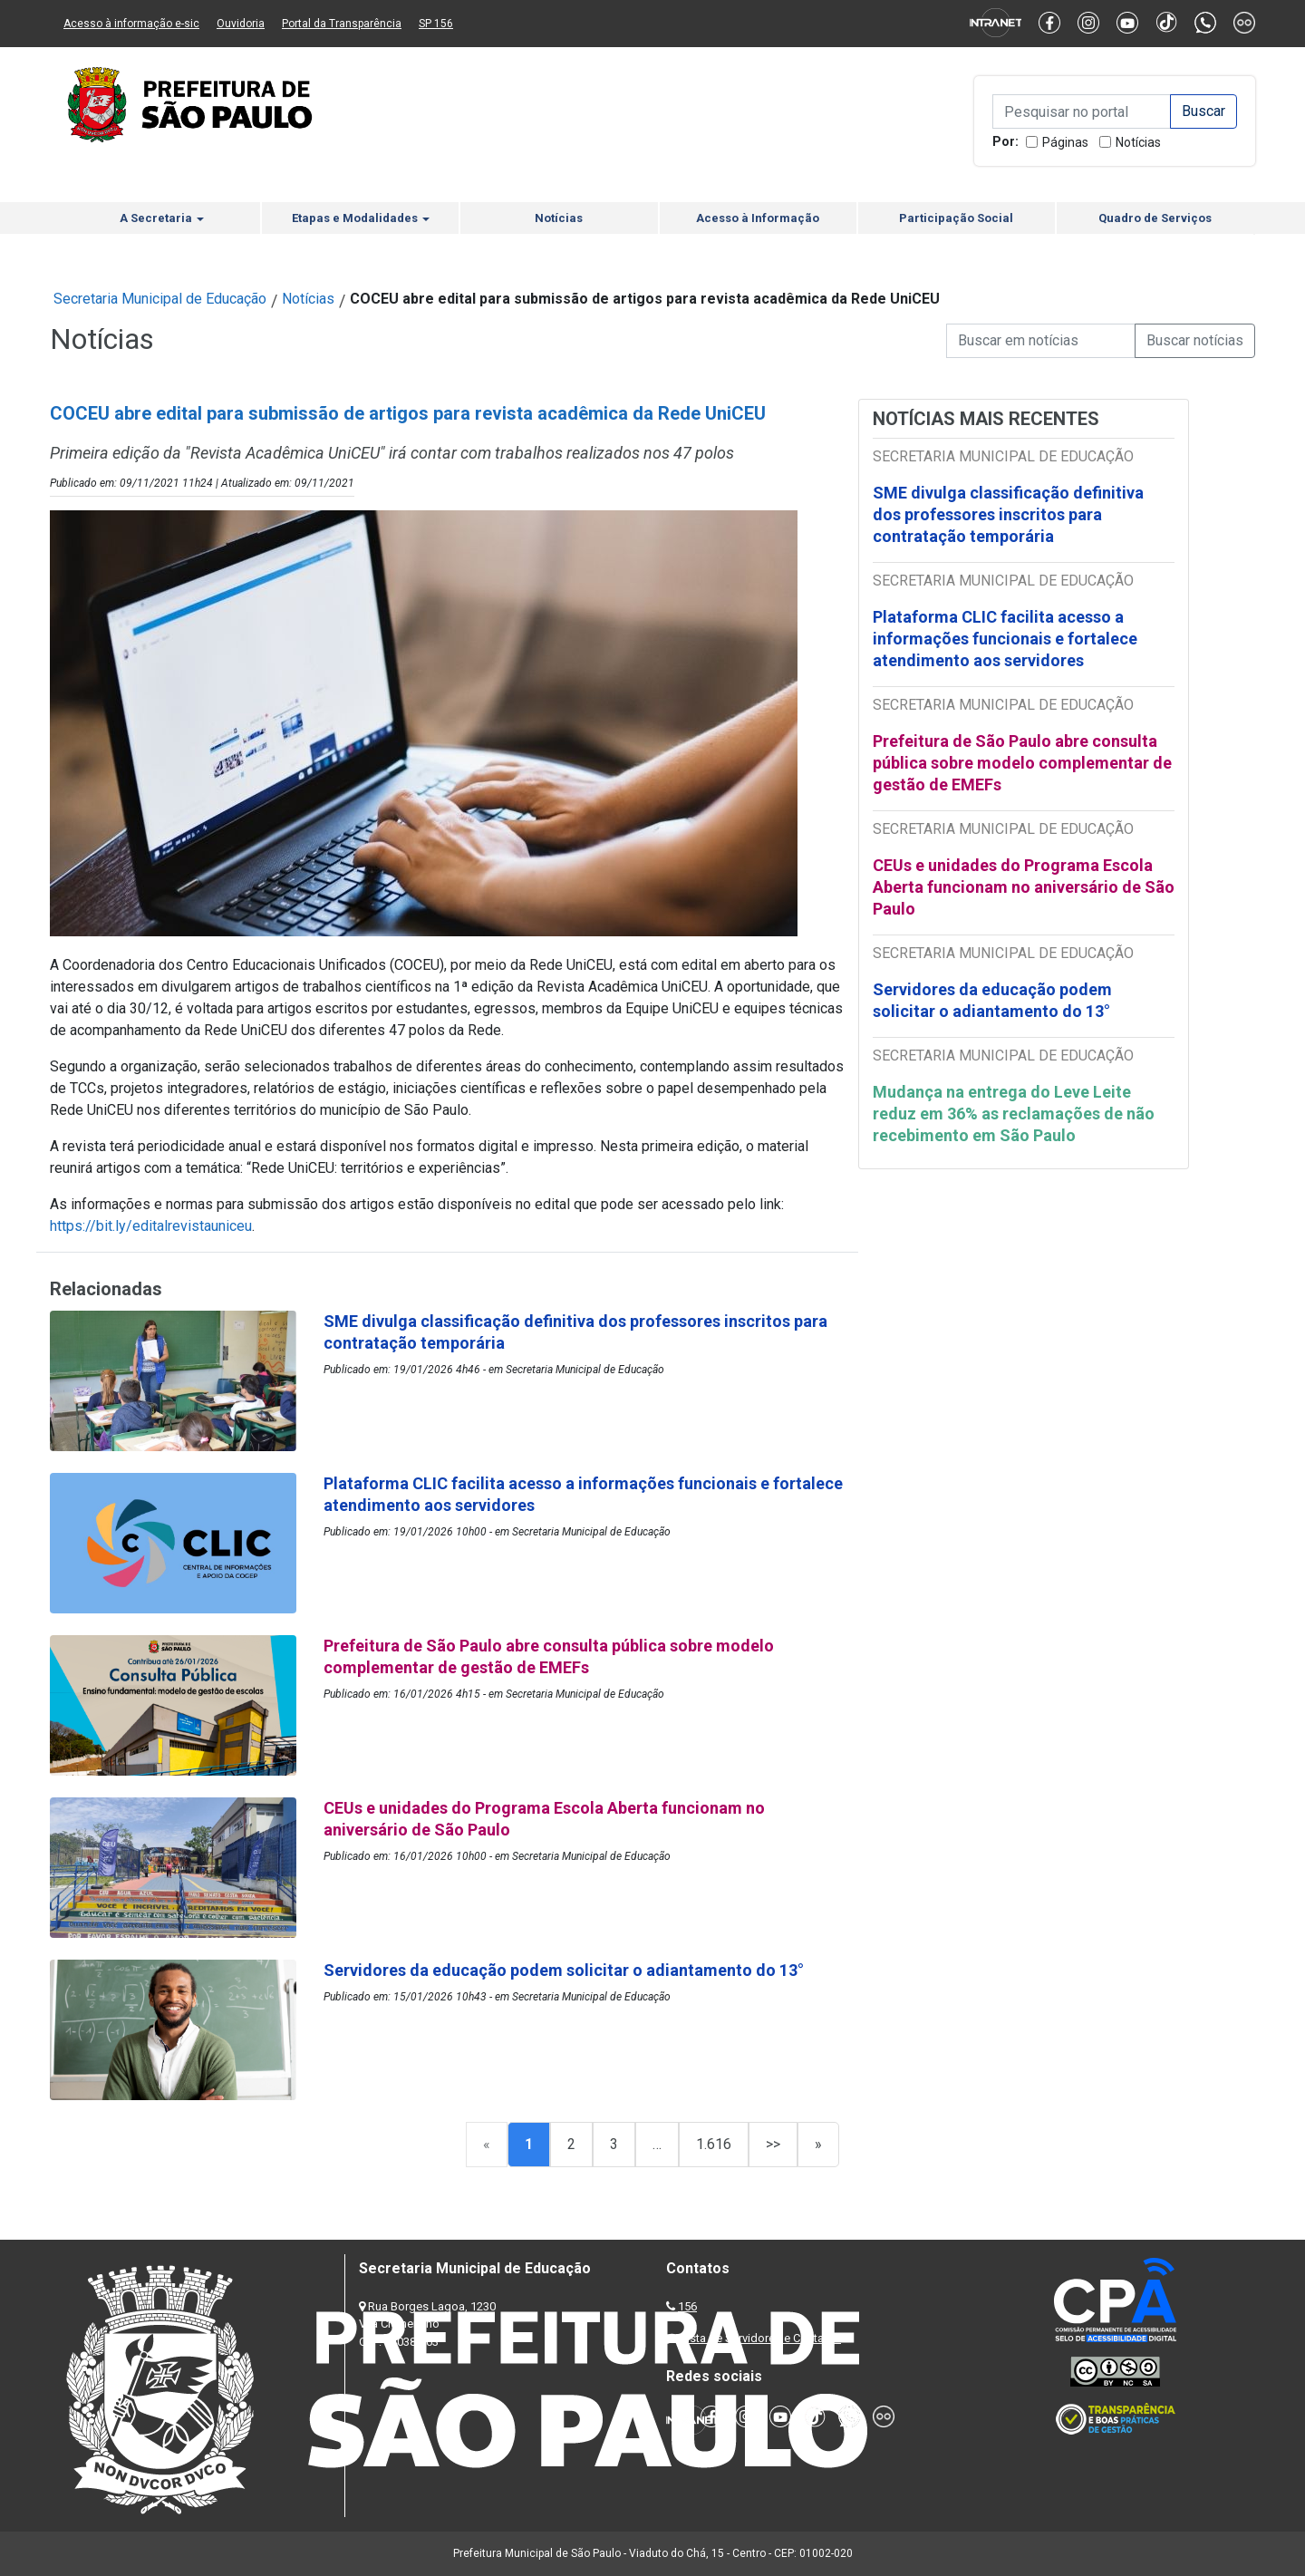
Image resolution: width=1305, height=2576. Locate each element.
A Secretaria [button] (162, 218)
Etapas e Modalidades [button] (361, 218)
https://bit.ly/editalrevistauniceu (151, 1226)
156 (687, 2306)
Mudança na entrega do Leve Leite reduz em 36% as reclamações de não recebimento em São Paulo (1014, 1113)
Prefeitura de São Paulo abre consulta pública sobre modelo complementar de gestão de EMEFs (1022, 762)
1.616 (713, 2144)
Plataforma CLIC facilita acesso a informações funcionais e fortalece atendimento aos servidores (1005, 638)
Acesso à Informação (757, 218)
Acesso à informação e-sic (131, 23)
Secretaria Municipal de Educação (159, 298)
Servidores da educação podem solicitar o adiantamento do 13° (992, 1000)
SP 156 (436, 23)
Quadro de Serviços (1155, 218)
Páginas (1065, 142)
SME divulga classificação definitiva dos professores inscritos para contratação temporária (1008, 514)
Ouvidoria (241, 23)
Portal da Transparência (341, 23)
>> (773, 2144)
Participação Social (956, 218)
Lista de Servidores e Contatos (761, 2338)
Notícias (1138, 142)
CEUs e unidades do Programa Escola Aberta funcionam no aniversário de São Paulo (1023, 887)
